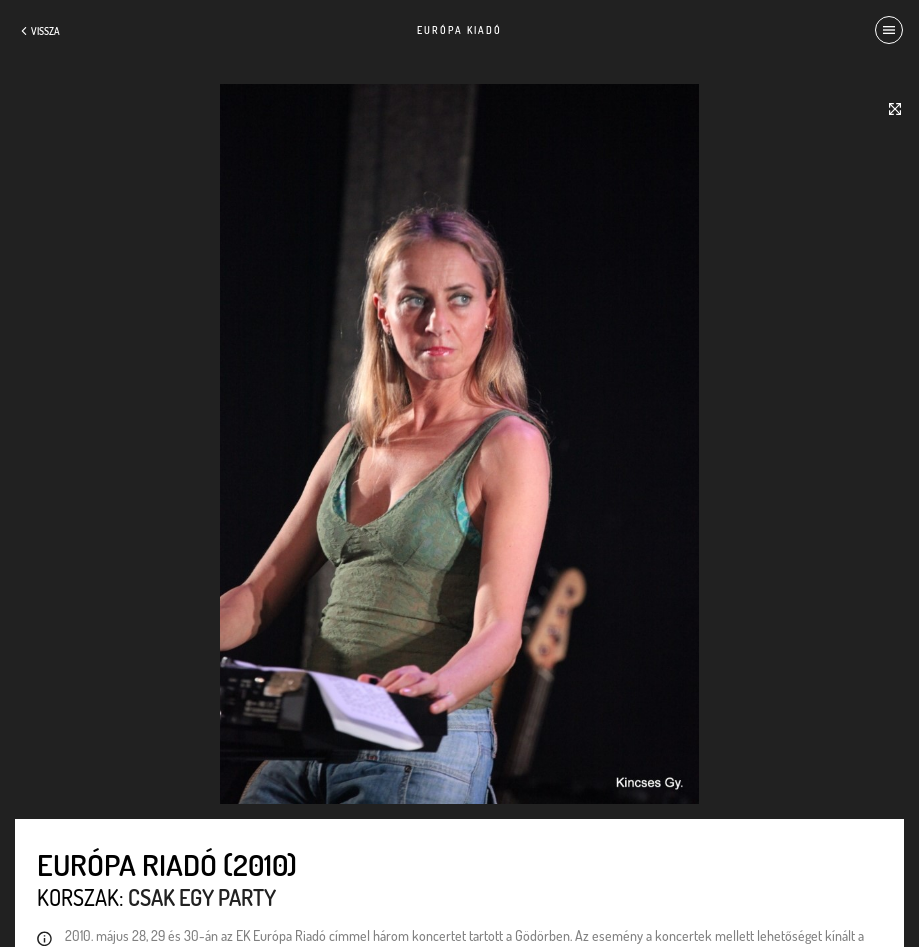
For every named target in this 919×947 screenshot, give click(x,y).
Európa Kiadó (459, 30)
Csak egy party (202, 897)
